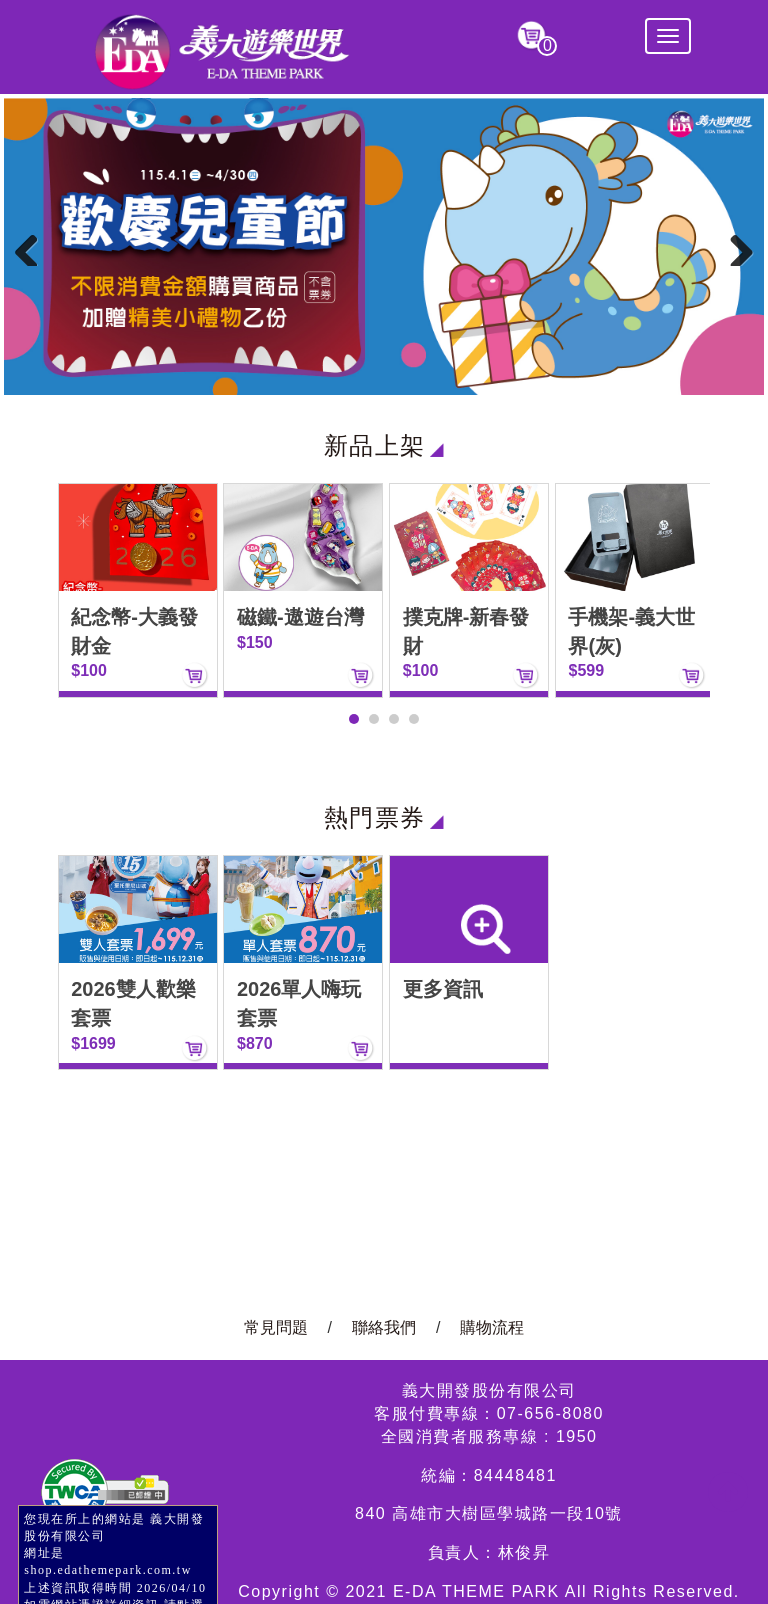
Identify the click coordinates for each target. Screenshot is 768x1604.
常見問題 (276, 1327)
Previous (34, 246)
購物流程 (492, 1327)
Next (734, 246)
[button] (354, 719)
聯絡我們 (384, 1327)
